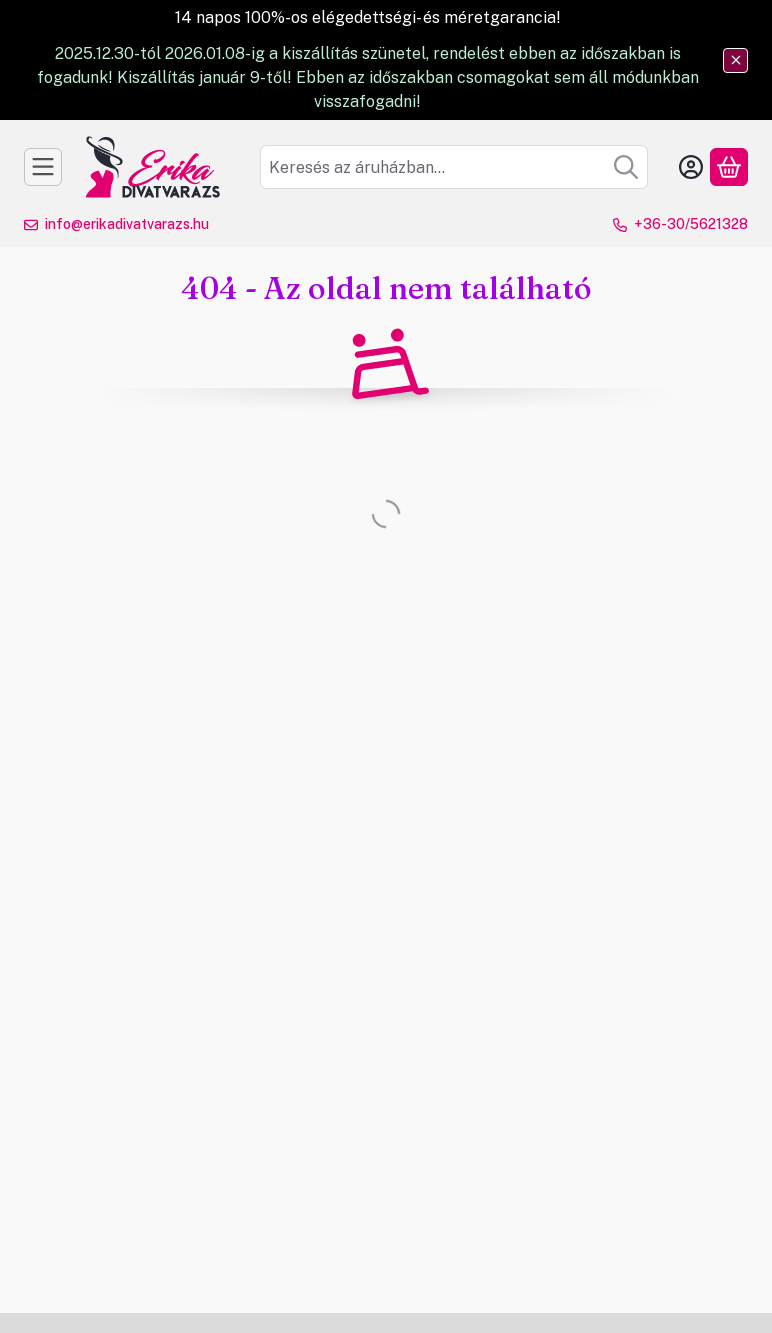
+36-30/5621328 (691, 224)
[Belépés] (691, 167)
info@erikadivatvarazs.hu (127, 224)
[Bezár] (735, 60)
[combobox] (454, 167)
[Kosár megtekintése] (729, 167)
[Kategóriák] (43, 167)
